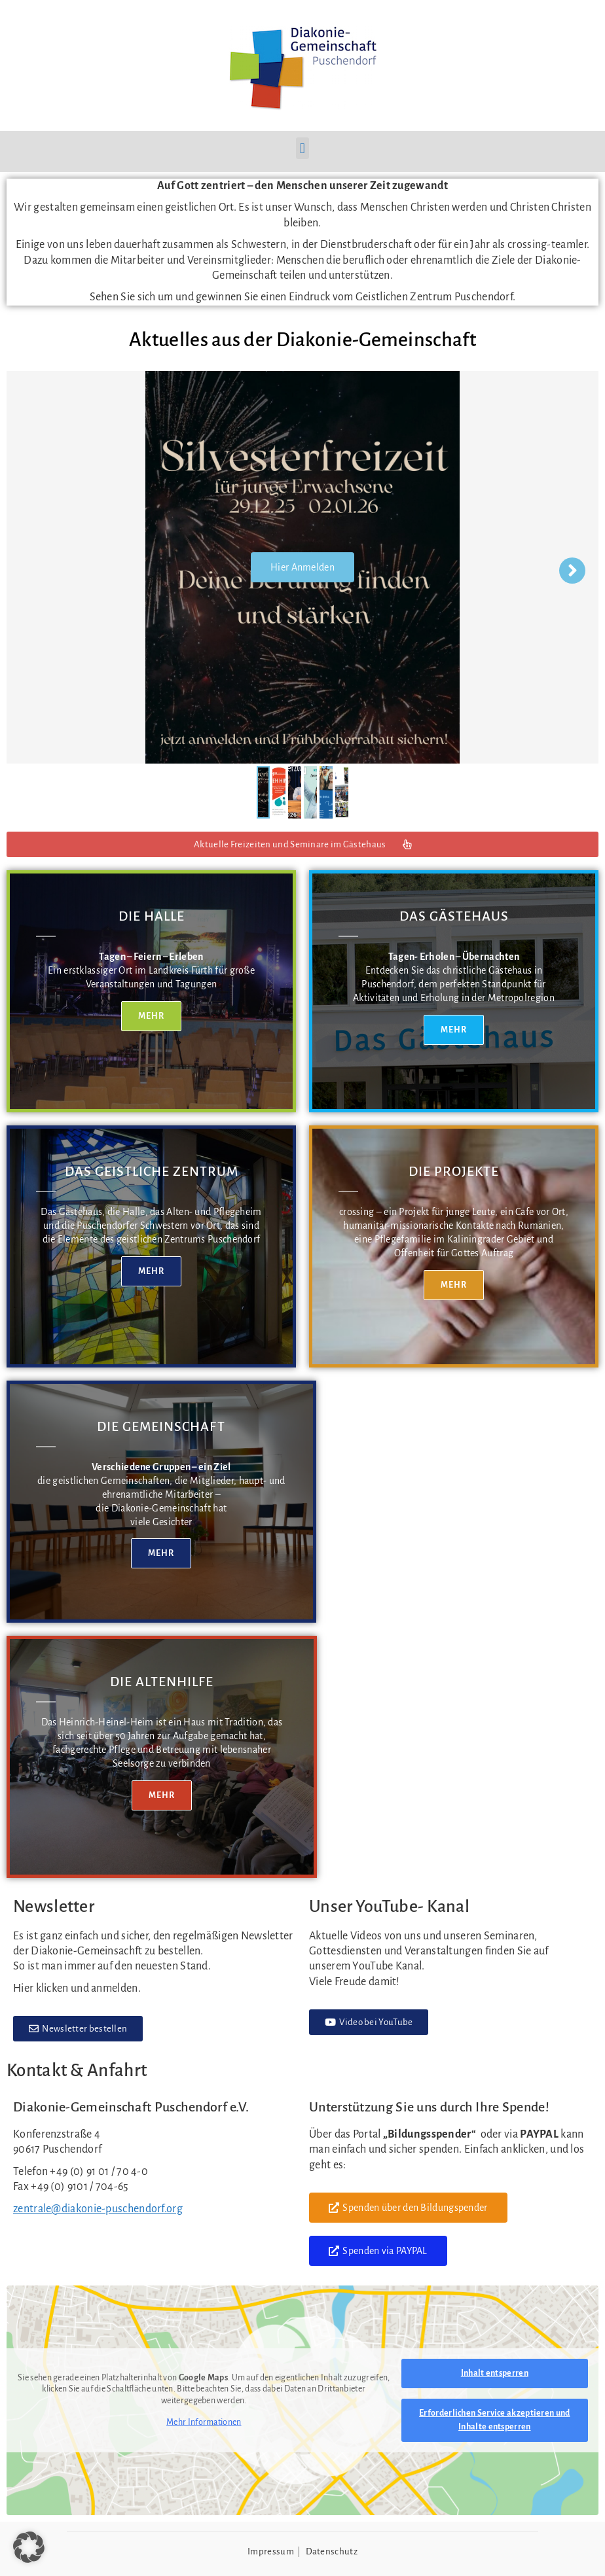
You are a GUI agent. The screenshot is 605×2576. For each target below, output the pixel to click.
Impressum (271, 2551)
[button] (302, 148)
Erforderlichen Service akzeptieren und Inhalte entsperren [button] (494, 2419)
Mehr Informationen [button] (203, 2422)
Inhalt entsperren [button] (494, 2373)
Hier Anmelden (302, 578)
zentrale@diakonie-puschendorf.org (98, 2209)
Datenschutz (332, 2551)
